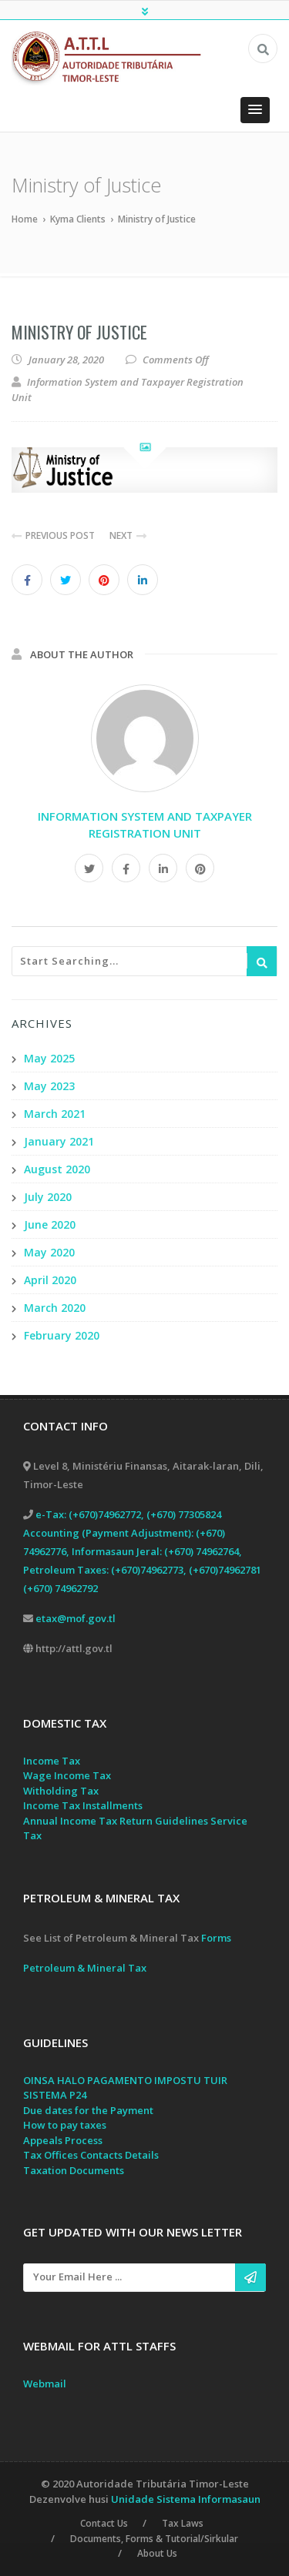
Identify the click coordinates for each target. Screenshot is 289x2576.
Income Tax (51, 1761)
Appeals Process (62, 2140)
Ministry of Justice (79, 331)
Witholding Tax (61, 1791)
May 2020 (49, 1252)
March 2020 (55, 1307)
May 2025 (49, 1058)
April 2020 (50, 1280)
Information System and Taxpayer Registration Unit (145, 824)
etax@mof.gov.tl (75, 1618)
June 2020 (50, 1224)
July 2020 (48, 1196)
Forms (216, 1938)
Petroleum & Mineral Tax (84, 1968)
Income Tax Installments (83, 1806)
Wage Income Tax (67, 1776)
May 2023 (49, 1086)
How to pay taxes (64, 2126)
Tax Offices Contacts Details (91, 2156)
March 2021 (55, 1113)
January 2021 (59, 1141)
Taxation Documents (73, 2170)
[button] (255, 110)
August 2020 (57, 1169)
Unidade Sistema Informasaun (185, 2498)
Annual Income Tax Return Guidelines (115, 1821)
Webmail (44, 2383)
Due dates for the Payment (88, 2110)
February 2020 (61, 1335)
